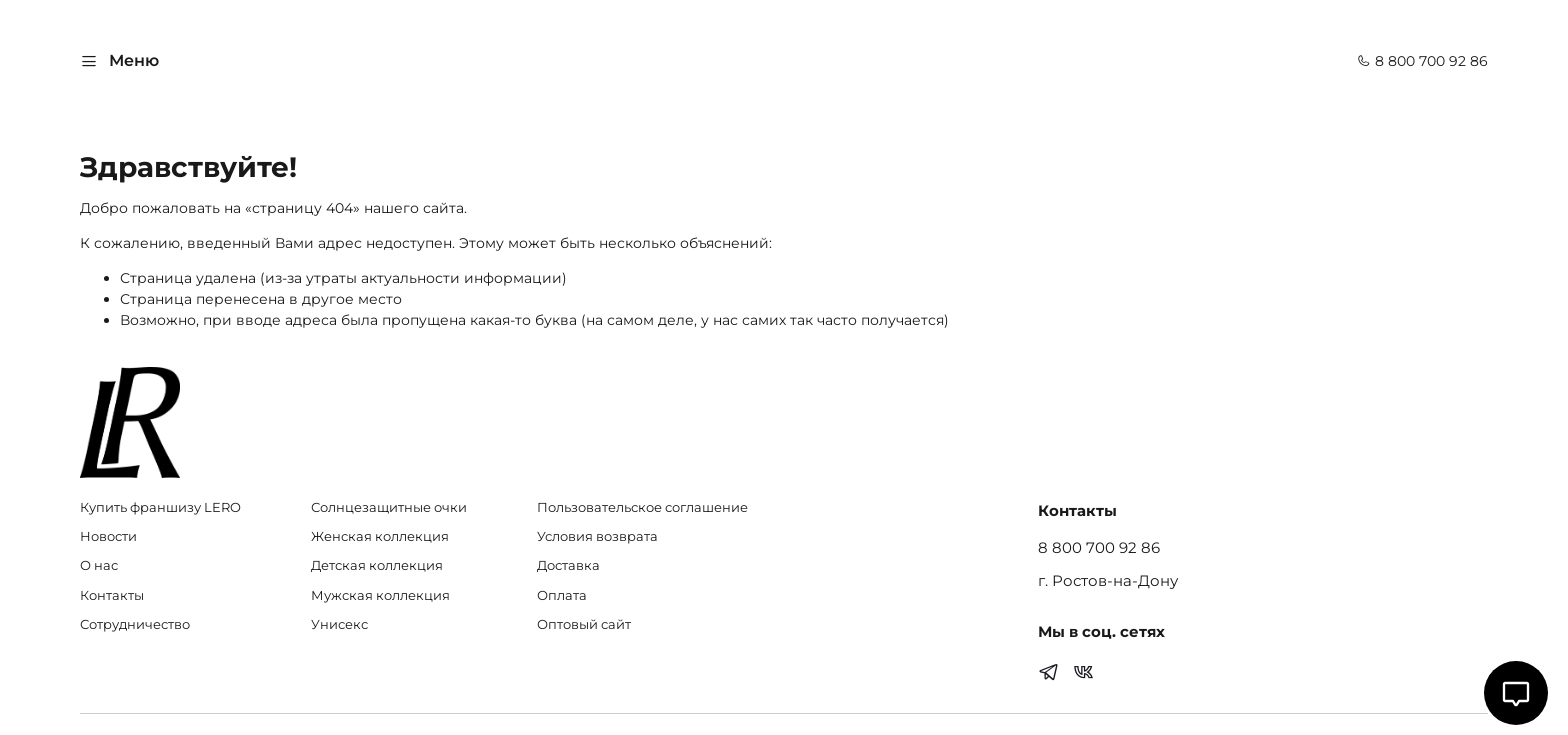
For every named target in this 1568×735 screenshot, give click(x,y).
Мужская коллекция (380, 595)
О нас (99, 565)
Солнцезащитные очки (389, 507)
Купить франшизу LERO (160, 507)
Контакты (112, 595)
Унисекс (339, 624)
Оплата (562, 595)
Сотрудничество (135, 624)
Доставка (568, 565)
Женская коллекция (380, 536)
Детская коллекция (377, 565)
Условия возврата (597, 536)
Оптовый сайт (584, 624)
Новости (108, 536)
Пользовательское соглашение (642, 507)
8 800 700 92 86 (1422, 61)
